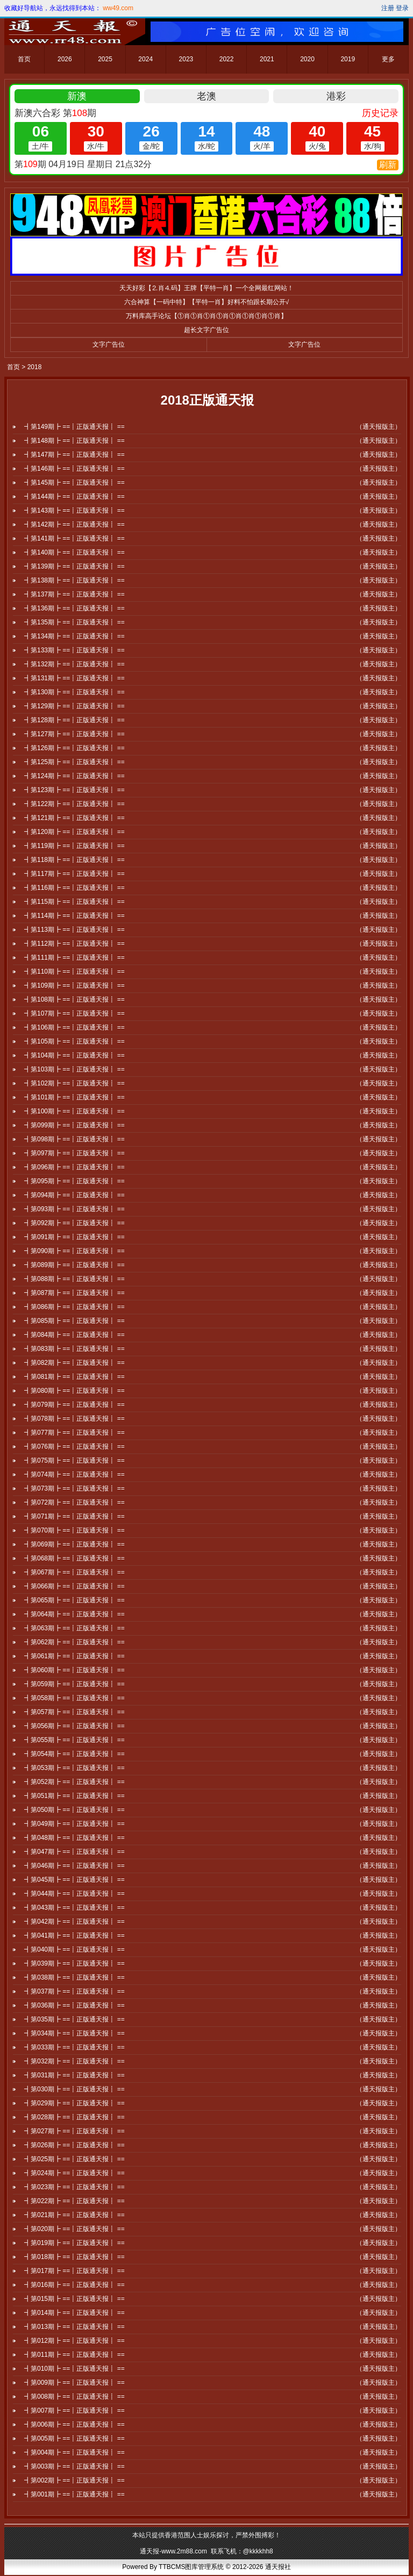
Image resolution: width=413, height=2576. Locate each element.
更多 (388, 59)
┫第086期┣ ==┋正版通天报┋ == (74, 1307)
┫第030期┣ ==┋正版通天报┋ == (74, 2089)
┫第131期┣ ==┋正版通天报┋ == (74, 678)
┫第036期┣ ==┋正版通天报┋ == (74, 2005)
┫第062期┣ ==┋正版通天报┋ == (74, 1642)
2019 (347, 59)
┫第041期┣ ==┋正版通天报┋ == (74, 1935)
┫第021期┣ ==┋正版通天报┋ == (74, 2215)
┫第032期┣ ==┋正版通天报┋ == (74, 2061)
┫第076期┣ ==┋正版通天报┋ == (74, 1446)
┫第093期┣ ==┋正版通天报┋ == (74, 1209)
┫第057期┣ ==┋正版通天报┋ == (74, 1712)
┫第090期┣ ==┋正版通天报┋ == (74, 1251)
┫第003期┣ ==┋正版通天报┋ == (74, 2466)
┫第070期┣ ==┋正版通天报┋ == (74, 1530)
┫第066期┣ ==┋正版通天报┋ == (74, 1586)
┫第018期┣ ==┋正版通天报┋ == (74, 2257)
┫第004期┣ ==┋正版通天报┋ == (74, 2452)
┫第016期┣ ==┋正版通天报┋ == (74, 2285)
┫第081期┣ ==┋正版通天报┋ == (74, 1376)
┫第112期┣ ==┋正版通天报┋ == (74, 943)
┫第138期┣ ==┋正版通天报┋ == (74, 580)
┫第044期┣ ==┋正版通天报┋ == (74, 1893)
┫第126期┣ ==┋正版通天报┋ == (74, 748)
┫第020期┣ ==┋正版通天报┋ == (74, 2229)
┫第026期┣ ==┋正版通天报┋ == (74, 2145)
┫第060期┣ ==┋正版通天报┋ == (74, 1670)
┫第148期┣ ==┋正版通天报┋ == (74, 440)
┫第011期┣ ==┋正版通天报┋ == (74, 2354)
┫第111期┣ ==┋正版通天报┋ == (74, 957)
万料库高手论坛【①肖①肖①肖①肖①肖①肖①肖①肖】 (206, 316)
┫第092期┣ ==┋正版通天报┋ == (74, 1223)
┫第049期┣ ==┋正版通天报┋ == (74, 1823)
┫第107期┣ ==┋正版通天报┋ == (74, 1013)
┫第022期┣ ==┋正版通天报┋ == (74, 2201)
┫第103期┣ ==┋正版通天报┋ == (74, 1069)
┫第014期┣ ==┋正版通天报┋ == (74, 2312)
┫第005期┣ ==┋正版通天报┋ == (74, 2438)
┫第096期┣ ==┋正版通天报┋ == (74, 1167)
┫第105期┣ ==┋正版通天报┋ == (74, 1041)
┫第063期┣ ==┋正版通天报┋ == (74, 1628)
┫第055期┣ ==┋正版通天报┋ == (74, 1740)
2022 (226, 59)
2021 (267, 59)
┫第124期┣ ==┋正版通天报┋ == (74, 776)
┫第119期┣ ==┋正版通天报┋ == (74, 846)
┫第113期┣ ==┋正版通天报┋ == (74, 929)
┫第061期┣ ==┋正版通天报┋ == (74, 1656)
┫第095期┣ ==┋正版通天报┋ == (74, 1181)
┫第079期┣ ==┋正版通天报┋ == (74, 1404)
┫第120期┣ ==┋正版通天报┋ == (74, 832)
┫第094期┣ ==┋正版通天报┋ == (74, 1195)
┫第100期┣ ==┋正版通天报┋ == (74, 1111)
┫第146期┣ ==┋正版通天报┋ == (74, 468)
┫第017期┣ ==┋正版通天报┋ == (74, 2271)
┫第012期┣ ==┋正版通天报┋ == (74, 2340)
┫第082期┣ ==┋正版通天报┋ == (74, 1362)
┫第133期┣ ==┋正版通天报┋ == (74, 650)
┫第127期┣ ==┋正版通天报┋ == (74, 734)
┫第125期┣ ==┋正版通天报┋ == (74, 762)
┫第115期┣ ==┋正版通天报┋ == (74, 901)
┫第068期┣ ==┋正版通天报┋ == (74, 1558)
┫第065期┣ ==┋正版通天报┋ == (74, 1600)
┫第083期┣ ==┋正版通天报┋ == (74, 1348)
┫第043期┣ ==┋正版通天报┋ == (74, 1907)
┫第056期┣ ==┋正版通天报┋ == (74, 1726)
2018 (34, 367)
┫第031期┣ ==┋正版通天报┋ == (74, 2075)
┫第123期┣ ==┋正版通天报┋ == (74, 790)
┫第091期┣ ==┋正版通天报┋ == (74, 1237)
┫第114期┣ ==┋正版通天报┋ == (74, 915)
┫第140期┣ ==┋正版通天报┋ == (74, 552)
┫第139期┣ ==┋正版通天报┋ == (74, 566)
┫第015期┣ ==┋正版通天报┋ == (74, 2298)
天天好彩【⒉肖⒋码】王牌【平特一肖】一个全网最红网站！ (206, 288)
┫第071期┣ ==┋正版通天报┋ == (74, 1516)
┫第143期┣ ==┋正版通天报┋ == (74, 510)
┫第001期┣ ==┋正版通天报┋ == (74, 2494)
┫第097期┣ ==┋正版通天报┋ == (74, 1153)
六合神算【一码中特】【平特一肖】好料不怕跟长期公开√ (206, 302)
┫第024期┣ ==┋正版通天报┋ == (74, 2173)
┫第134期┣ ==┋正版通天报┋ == (74, 636)
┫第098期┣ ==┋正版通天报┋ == (74, 1139)
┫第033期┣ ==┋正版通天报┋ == (74, 2047)
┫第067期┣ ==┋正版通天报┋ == (74, 1572)
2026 (65, 59)
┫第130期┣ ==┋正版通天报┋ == (74, 692)
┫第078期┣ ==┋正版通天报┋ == (74, 1418)
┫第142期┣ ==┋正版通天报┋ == (74, 524)
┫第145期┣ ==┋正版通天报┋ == (74, 482)
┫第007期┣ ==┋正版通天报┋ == (74, 2410)
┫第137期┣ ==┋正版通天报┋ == (74, 594)
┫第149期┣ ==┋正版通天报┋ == (74, 426)
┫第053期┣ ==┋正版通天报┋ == (74, 1768)
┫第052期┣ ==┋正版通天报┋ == (74, 1782)
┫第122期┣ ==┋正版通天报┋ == (74, 804)
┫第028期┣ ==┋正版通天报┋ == (74, 2117)
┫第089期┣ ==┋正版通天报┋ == (74, 1265)
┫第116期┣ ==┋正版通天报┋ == (74, 887)
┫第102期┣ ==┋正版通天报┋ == (74, 1083)
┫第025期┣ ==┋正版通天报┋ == (74, 2159)
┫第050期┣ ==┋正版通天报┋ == (74, 1810)
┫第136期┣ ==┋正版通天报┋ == (74, 608)
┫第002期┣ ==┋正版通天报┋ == (74, 2480)
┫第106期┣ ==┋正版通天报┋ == (74, 1027)
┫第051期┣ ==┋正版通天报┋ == (74, 1796)
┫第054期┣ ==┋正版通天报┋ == (74, 1754)
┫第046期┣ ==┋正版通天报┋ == (74, 1865)
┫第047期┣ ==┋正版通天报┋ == (74, 1851)
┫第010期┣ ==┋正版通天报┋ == (74, 2368)
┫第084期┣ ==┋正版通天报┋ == (74, 1335)
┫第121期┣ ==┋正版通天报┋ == (74, 818)
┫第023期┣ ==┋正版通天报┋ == (74, 2187)
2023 (186, 59)
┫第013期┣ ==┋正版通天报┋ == (74, 2326)
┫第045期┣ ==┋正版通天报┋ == (74, 1879)
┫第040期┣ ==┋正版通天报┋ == (74, 1949)
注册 (387, 8)
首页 (24, 59)
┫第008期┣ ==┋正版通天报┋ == (74, 2396)
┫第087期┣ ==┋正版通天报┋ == (74, 1293)
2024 (145, 59)
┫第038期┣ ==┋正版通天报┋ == (74, 1977)
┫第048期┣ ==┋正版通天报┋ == (74, 1837)
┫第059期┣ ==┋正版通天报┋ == (74, 1684)
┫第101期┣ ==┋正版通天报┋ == (74, 1097)
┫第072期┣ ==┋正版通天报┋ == (74, 1502)
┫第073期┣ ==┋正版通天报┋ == (74, 1488)
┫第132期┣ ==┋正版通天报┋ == (74, 664)
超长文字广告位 (206, 330)
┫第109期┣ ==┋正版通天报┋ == (74, 985)
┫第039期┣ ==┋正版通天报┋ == (74, 1963)
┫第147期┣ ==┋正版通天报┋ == (74, 454)
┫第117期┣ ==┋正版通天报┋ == (74, 873)
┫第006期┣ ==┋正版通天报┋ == (74, 2424)
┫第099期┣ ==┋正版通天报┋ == (74, 1125)
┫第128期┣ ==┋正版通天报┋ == (74, 720)
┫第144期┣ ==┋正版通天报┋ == (74, 496)
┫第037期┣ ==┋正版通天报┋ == (74, 1991)
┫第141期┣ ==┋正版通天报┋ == (74, 538)
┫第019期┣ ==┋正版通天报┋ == (74, 2243)
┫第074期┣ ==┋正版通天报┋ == (74, 1474)
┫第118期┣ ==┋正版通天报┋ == (74, 860)
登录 (402, 8)
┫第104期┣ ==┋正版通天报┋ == (74, 1055)
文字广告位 (108, 344)
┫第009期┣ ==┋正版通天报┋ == (74, 2382)
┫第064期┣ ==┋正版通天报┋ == (74, 1614)
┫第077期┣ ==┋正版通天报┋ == (74, 1432)
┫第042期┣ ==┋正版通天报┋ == (74, 1921)
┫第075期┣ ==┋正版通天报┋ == (74, 1460)
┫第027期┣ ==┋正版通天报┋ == (74, 2131)
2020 (307, 59)
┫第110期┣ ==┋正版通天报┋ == (74, 971)
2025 (105, 59)
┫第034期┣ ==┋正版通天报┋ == (74, 2033)
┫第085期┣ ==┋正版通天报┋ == (74, 1321)
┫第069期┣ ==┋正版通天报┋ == (74, 1544)
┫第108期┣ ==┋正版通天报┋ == (74, 999)
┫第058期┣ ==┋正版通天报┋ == (74, 1698)
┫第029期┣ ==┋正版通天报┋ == (74, 2103)
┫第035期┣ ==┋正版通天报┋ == (74, 2019)
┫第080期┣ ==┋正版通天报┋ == (74, 1390)
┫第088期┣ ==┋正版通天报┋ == (74, 1279)
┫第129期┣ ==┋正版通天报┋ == (74, 706)
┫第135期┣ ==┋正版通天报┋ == (74, 622)
